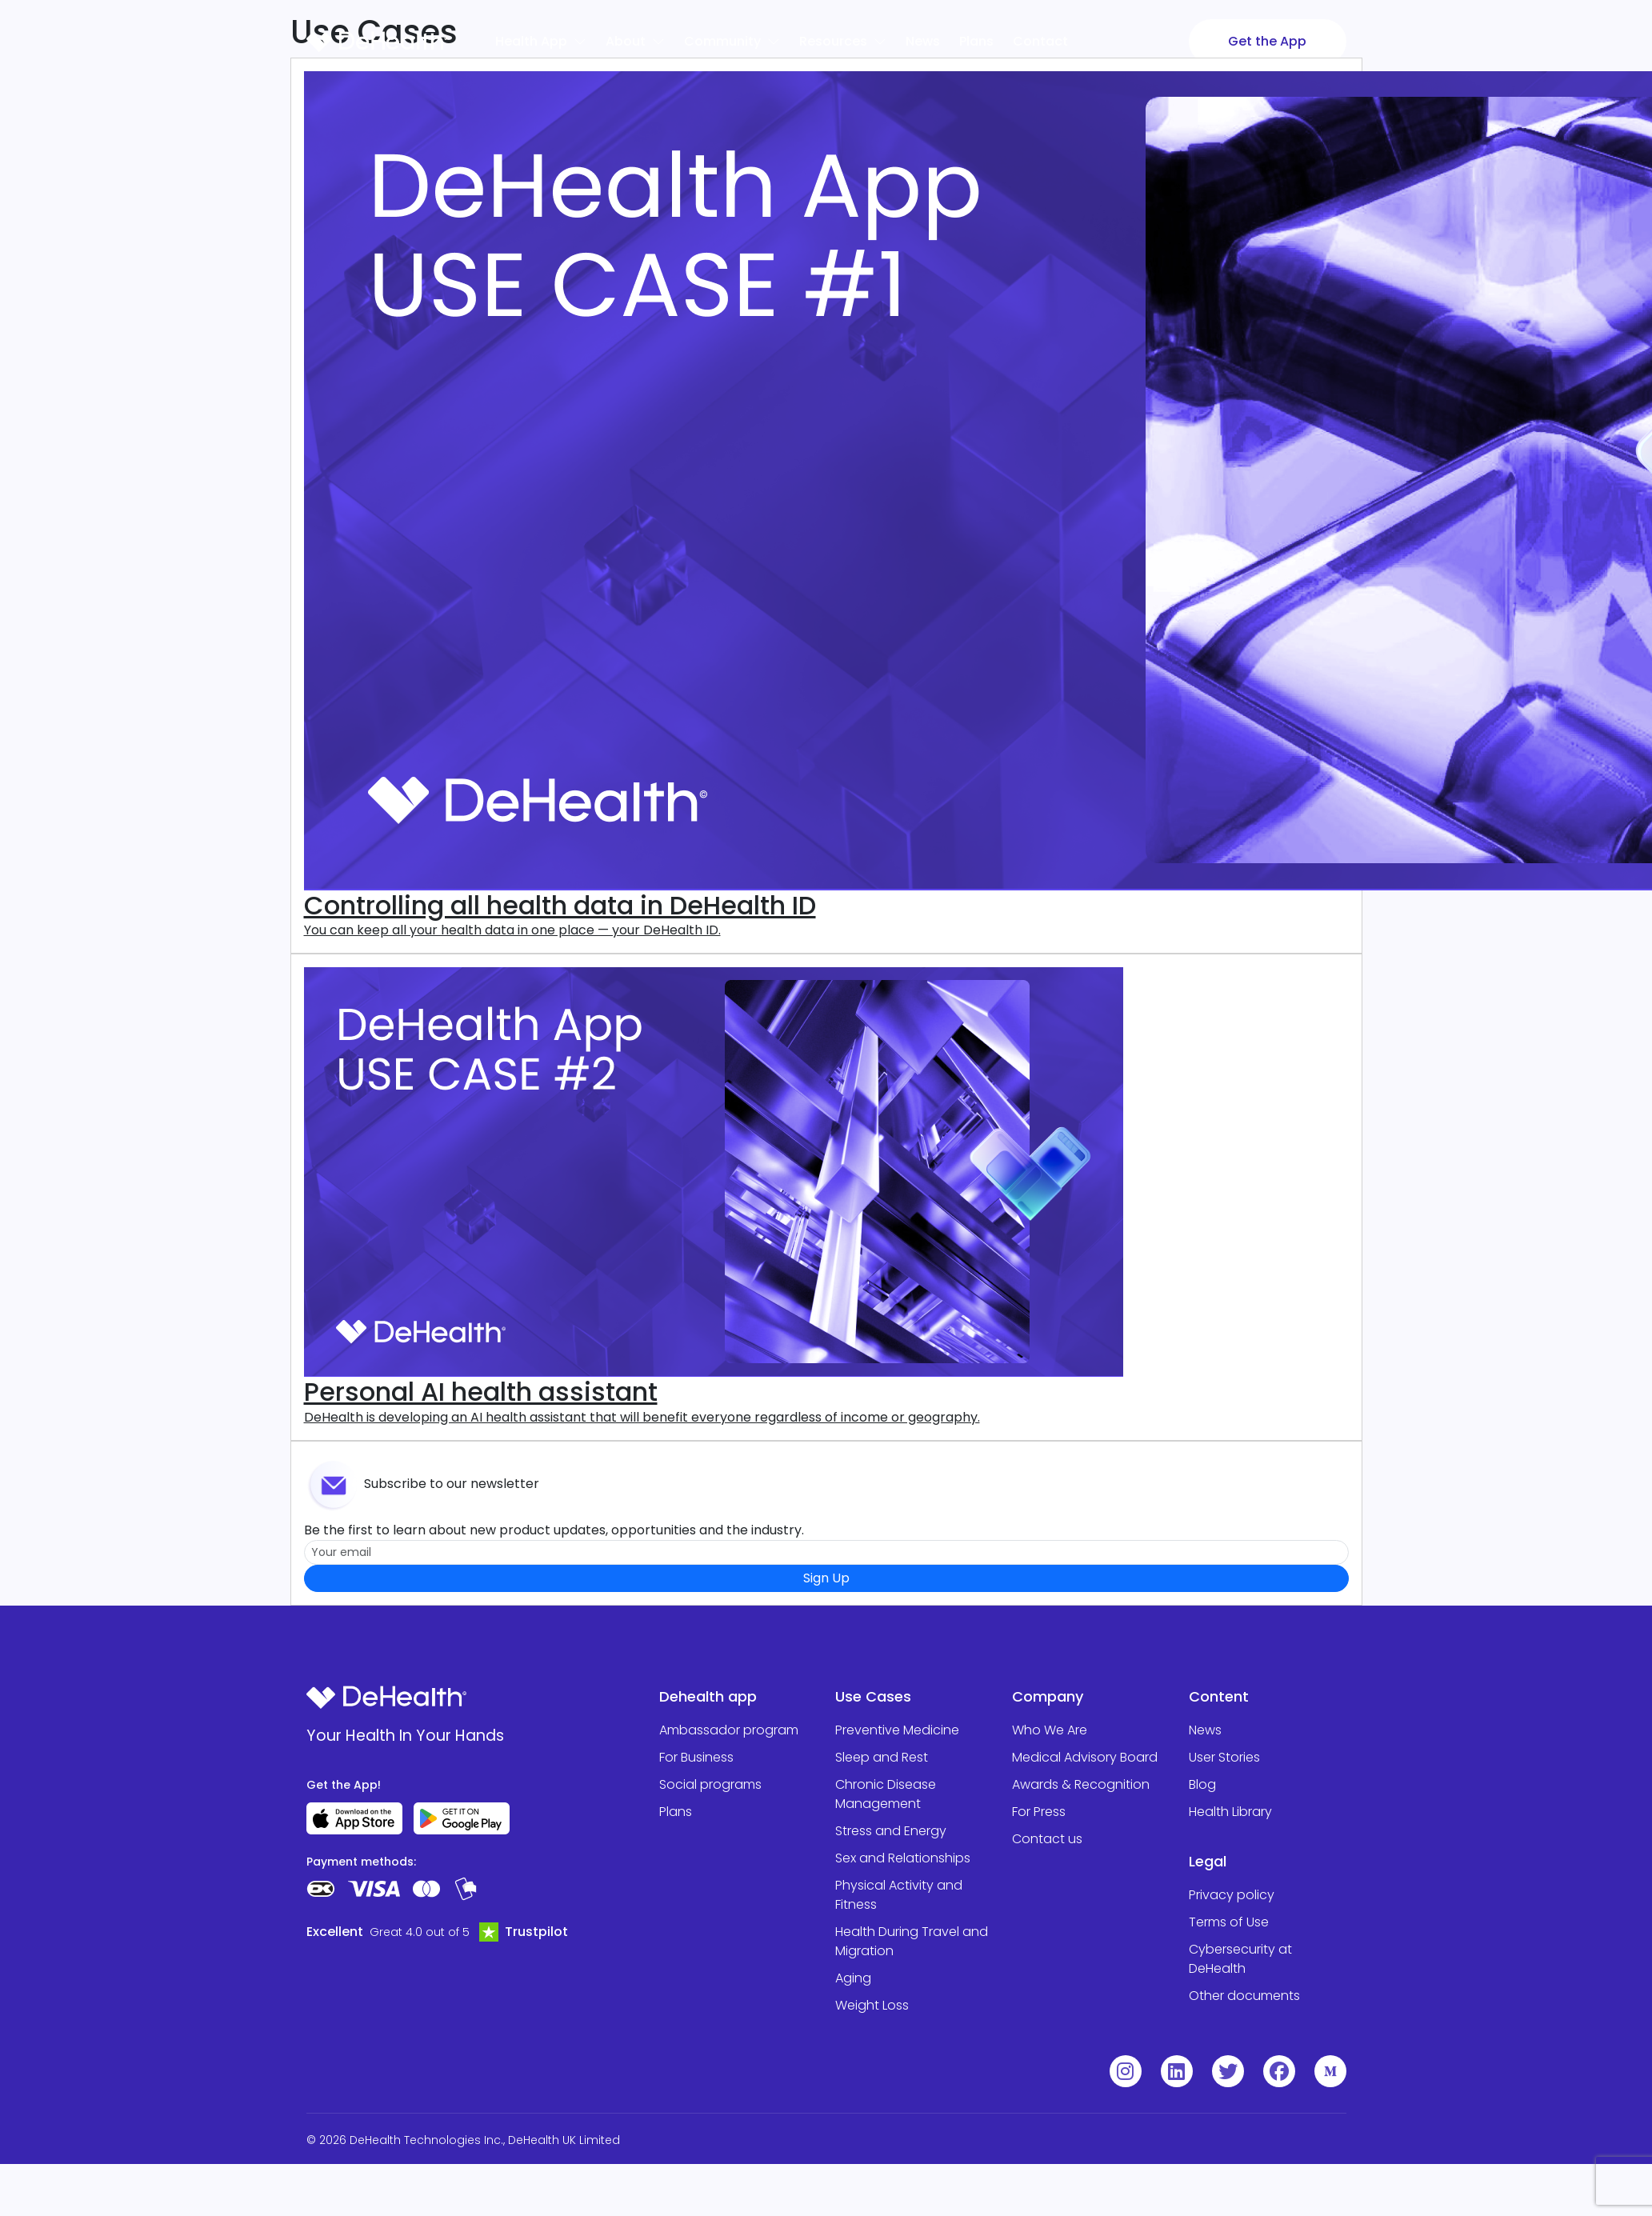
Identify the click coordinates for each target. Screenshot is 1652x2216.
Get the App (1267, 41)
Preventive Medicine (897, 1730)
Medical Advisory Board (1085, 1757)
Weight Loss (872, 2005)
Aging (853, 1978)
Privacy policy (1231, 1895)
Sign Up (826, 1578)
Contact (1040, 41)
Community (732, 41)
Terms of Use (1229, 1922)
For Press (1039, 1811)
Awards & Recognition (1081, 1784)
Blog (1202, 1784)
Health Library (1230, 1811)
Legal (1207, 1861)
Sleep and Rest (881, 1757)
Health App (540, 41)
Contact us (1047, 1839)
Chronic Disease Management (885, 1794)
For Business (696, 1757)
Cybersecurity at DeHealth (1240, 1959)
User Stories (1224, 1757)
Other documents (1244, 1995)
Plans (976, 41)
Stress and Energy (890, 1831)
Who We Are (1049, 1730)
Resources (842, 41)
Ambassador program (728, 1730)
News (923, 41)
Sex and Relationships (902, 1858)
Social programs (710, 1784)
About (635, 41)
